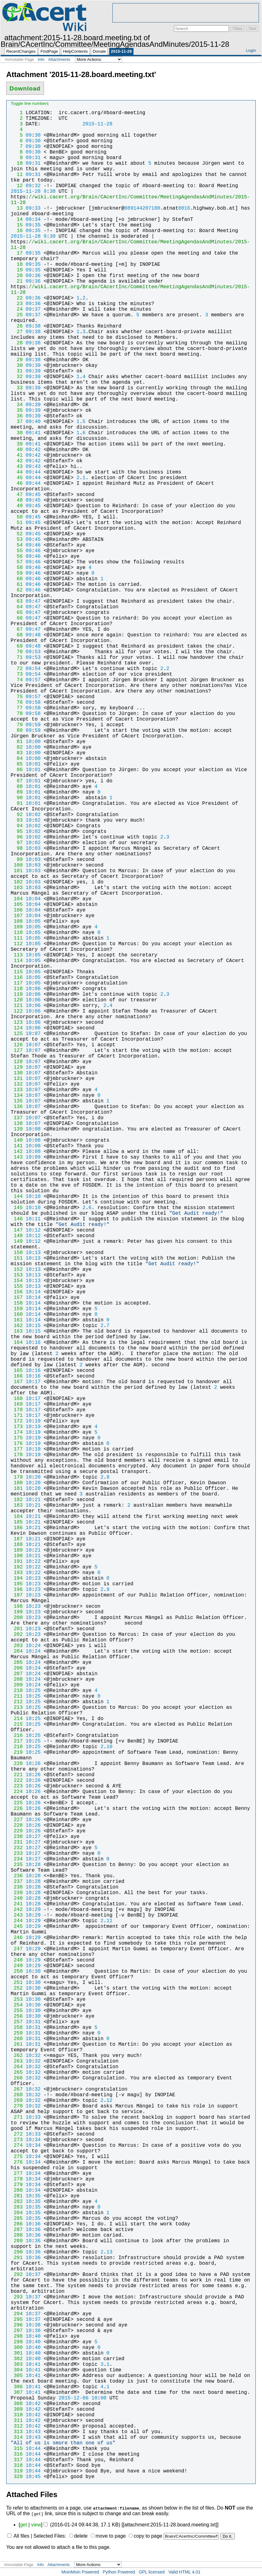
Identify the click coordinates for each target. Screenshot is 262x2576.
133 (16, 1090)
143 (16, 1157)
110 (16, 933)
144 (16, 1196)
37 (16, 422)
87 (16, 781)
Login (251, 50)
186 (16, 1528)
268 (16, 2095)
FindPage (49, 51)
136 (16, 1107)
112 (16, 944)
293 (16, 2297)
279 (16, 2185)
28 (16, 343)
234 (16, 1859)
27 (16, 332)
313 (16, 2432)
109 (16, 927)
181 (16, 1488)
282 (16, 2201)
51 (16, 523)
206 (16, 1668)
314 (16, 2437)
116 (16, 977)
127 (16, 1050)
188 (16, 1545)
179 (16, 1477)
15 (16, 225)
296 (16, 2325)
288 (16, 2235)
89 (16, 792)
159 (16, 1309)
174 (16, 1432)
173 (16, 1427)
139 (16, 1129)
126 (16, 1045)
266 (16, 2078)
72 (16, 669)
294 (16, 2314)
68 (16, 635)
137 (16, 1118)
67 (16, 629)
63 (16, 601)
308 (16, 2404)
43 (16, 466)
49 (16, 506)
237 (16, 1881)
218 (16, 1747)
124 (16, 1028)
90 (16, 798)
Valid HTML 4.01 (184, 2571)
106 (16, 910)
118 (16, 989)
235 (16, 1865)
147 (16, 1230)
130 (16, 1073)
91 (16, 803)
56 (16, 556)
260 (16, 2039)
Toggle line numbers (30, 103)
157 (16, 1297)
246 (16, 1938)
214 (16, 1719)
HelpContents (75, 51)
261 (16, 2044)
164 (16, 1342)
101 (16, 871)
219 (16, 1752)
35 (16, 410)
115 (16, 972)
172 (16, 1421)
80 (16, 730)
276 (16, 2162)
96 (16, 837)
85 (16, 764)
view (36, 2524)
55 (16, 551)
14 (16, 219)
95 (16, 831)
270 (16, 2106)
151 (16, 1258)
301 (16, 2353)
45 (16, 478)
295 (16, 2319)
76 (16, 702)
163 (16, 1331)
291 (16, 2258)
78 (16, 714)
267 (16, 2089)
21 (16, 281)
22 (16, 298)
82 (16, 747)
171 (16, 1415)
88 (16, 787)
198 (16, 1606)
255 (16, 2011)
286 (16, 2224)
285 (16, 2218)
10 (16, 163)
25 (16, 315)
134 (16, 1095)
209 (16, 1685)
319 (16, 2471)
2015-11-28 (121, 51)
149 (16, 1241)
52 (16, 534)
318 (16, 2465)
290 (16, 2252)
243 (16, 1915)
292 (16, 2274)
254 (16, 2005)
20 (16, 276)
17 (16, 253)
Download (25, 88)
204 (16, 1651)
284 (16, 2213)
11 (16, 174)
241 (16, 1904)
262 (16, 2055)
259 (16, 2033)
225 (16, 1803)
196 (16, 1589)
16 (16, 231)
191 (16, 1561)
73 (16, 674)
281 (16, 2196)
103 (16, 888)
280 (16, 2190)
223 (16, 1786)
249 (16, 1966)
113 (16, 955)
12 (16, 186)
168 (16, 1399)
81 (16, 742)
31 (16, 371)
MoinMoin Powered (80, 2571)
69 (16, 646)
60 (16, 579)
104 (16, 899)
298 (16, 2336)
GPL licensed (151, 2571)
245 (16, 1926)
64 (16, 607)
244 (16, 1921)
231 (16, 1842)
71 (16, 657)
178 (16, 1455)
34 (16, 405)
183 (16, 1505)
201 (16, 1629)
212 (16, 1702)
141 (16, 1146)
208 (16, 1679)
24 (16, 309)
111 (16, 938)
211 (16, 1696)
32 (16, 377)
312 (16, 2426)
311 (16, 2420)
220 (16, 1764)
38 (16, 433)
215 (16, 1724)
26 (16, 326)
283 (16, 2207)
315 (16, 2449)
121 (16, 1006)
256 (16, 2016)
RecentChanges (21, 51)
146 (16, 1219)
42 (16, 461)
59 (16, 573)
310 (16, 2415)
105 (16, 904)
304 (16, 2370)
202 (16, 1634)
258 (16, 2027)
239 (16, 1893)
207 (16, 1674)
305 (16, 2376)
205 (16, 1662)
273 (16, 2140)
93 (16, 820)
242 (16, 1910)
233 (16, 1853)
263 (16, 2061)
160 (16, 1314)
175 (16, 1438)
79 (16, 725)
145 (16, 1208)
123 (16, 1022)
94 (16, 826)
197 (16, 1595)
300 (16, 2347)
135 (16, 1101)
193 (16, 1573)
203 (16, 1646)
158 (16, 1303)
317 (16, 2460)
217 (16, 1741)
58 (16, 568)
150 (16, 1253)
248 (16, 1960)
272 (16, 2134)
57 (16, 562)
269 (16, 2100)
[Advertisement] (186, 12)
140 (16, 1140)
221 (16, 1775)
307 (16, 2392)
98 (16, 848)
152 (16, 1269)
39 (16, 444)
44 (16, 472)
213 (16, 1707)
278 (16, 2179)
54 (16, 545)
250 (16, 1971)
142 (16, 1151)
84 (16, 758)
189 (16, 1550)
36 (16, 416)
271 (16, 2117)
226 (16, 1808)
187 (16, 1539)
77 (16, 708)
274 (16, 2145)
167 (16, 1382)
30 (16, 365)
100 (16, 865)
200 (16, 1618)
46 (16, 483)
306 (16, 2387)
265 (16, 2072)
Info (41, 59)
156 (16, 1292)
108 (16, 921)
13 (16, 208)
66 (16, 618)
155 (16, 1286)
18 (16, 264)
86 (16, 770)
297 (16, 2331)
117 (16, 983)
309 (16, 2409)
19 (16, 270)
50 (16, 517)
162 (16, 1326)
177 (16, 1449)
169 (16, 1404)
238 (16, 1887)
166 (16, 1376)
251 (16, 1982)
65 (16, 612)
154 (16, 1281)
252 (16, 1988)
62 (16, 590)
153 (16, 1275)
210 (16, 1691)
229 (16, 1831)
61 (16, 584)
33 (16, 388)
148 (16, 1236)
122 (16, 1011)
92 (16, 815)
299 (16, 2342)
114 (16, 961)
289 (16, 2241)
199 (16, 1612)
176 (16, 1443)
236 (16, 1876)
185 (16, 1522)
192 (16, 1567)
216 (16, 1735)
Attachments (59, 59)
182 (16, 1500)
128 (16, 1062)
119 (16, 994)
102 (16, 882)
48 (16, 500)
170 (16, 1410)
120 (16, 1000)
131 (16, 1078)
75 (16, 697)
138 (16, 1123)
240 (16, 1898)
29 (16, 360)
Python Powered (119, 2571)
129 (16, 1067)
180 (16, 1483)
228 (16, 1825)
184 (16, 1516)
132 (16, 1084)
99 (16, 860)
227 (16, 1820)
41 (16, 455)
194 (16, 1578)
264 (16, 2067)
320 (16, 2477)
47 (16, 495)
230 (16, 1837)
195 (16, 1584)
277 (16, 2173)
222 (16, 1780)
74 (16, 680)
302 (16, 2359)
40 (16, 450)
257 (16, 2022)
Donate (99, 51)
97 (16, 843)
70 (16, 652)
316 (16, 2454)
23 (16, 304)
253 (16, 1999)
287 (16, 2230)
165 (16, 1370)
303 (16, 2364)
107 (16, 916)
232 (16, 1848)
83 (16, 753)
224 (16, 1792)
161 (16, 1320)
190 (16, 1556)
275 (16, 2157)
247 (16, 1949)
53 (16, 539)
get (23, 2524)
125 (16, 1034)
